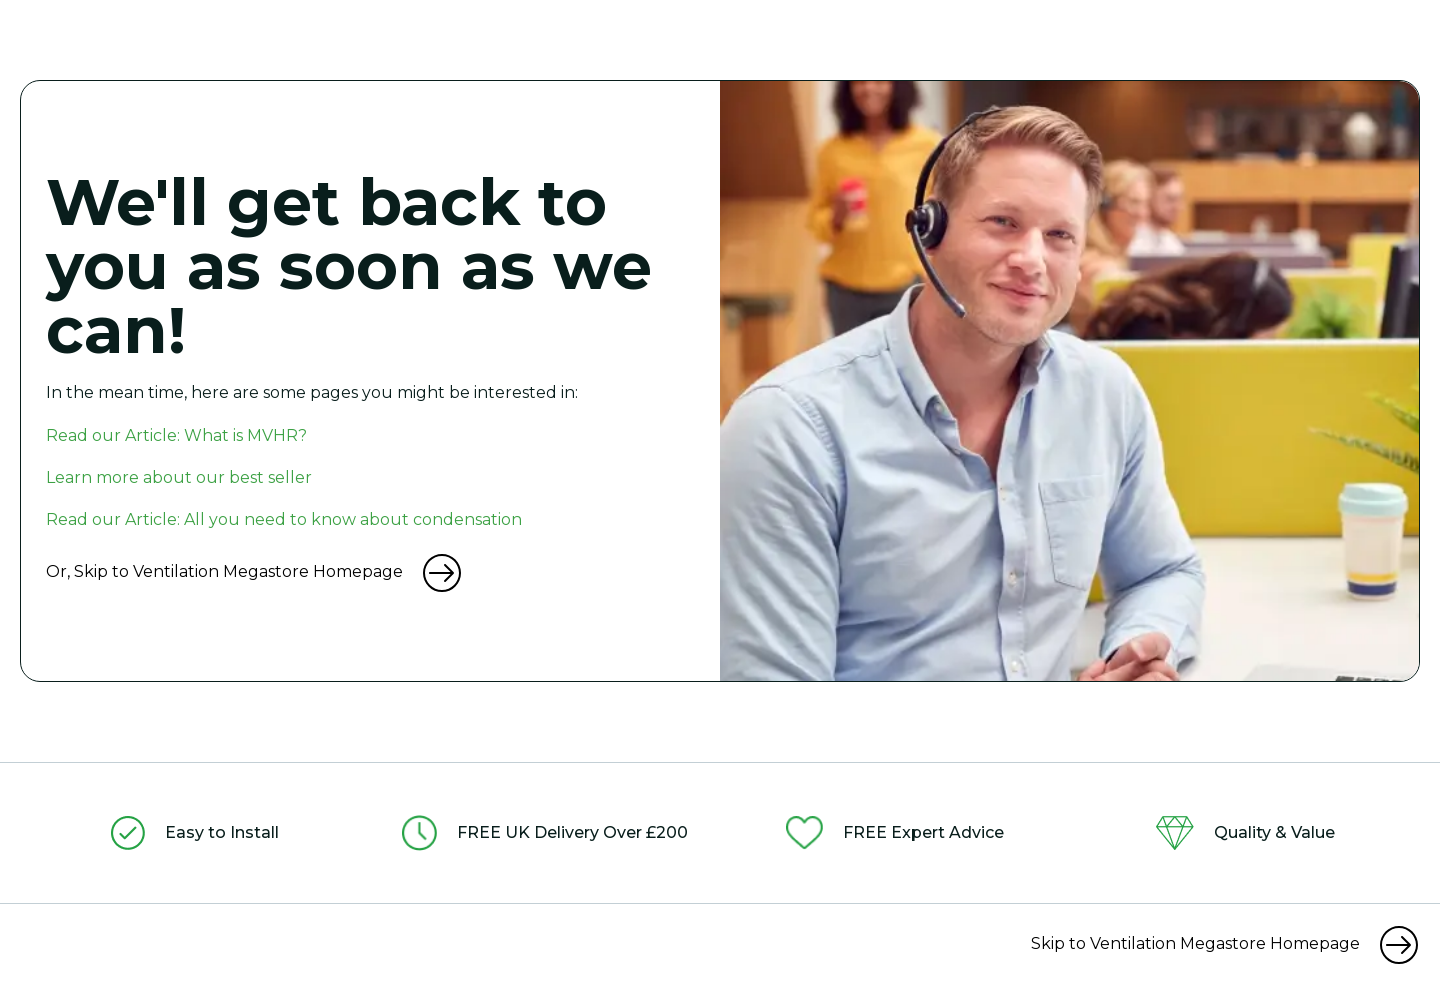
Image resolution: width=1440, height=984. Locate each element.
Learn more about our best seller (179, 477)
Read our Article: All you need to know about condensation (284, 519)
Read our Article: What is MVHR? (176, 435)
